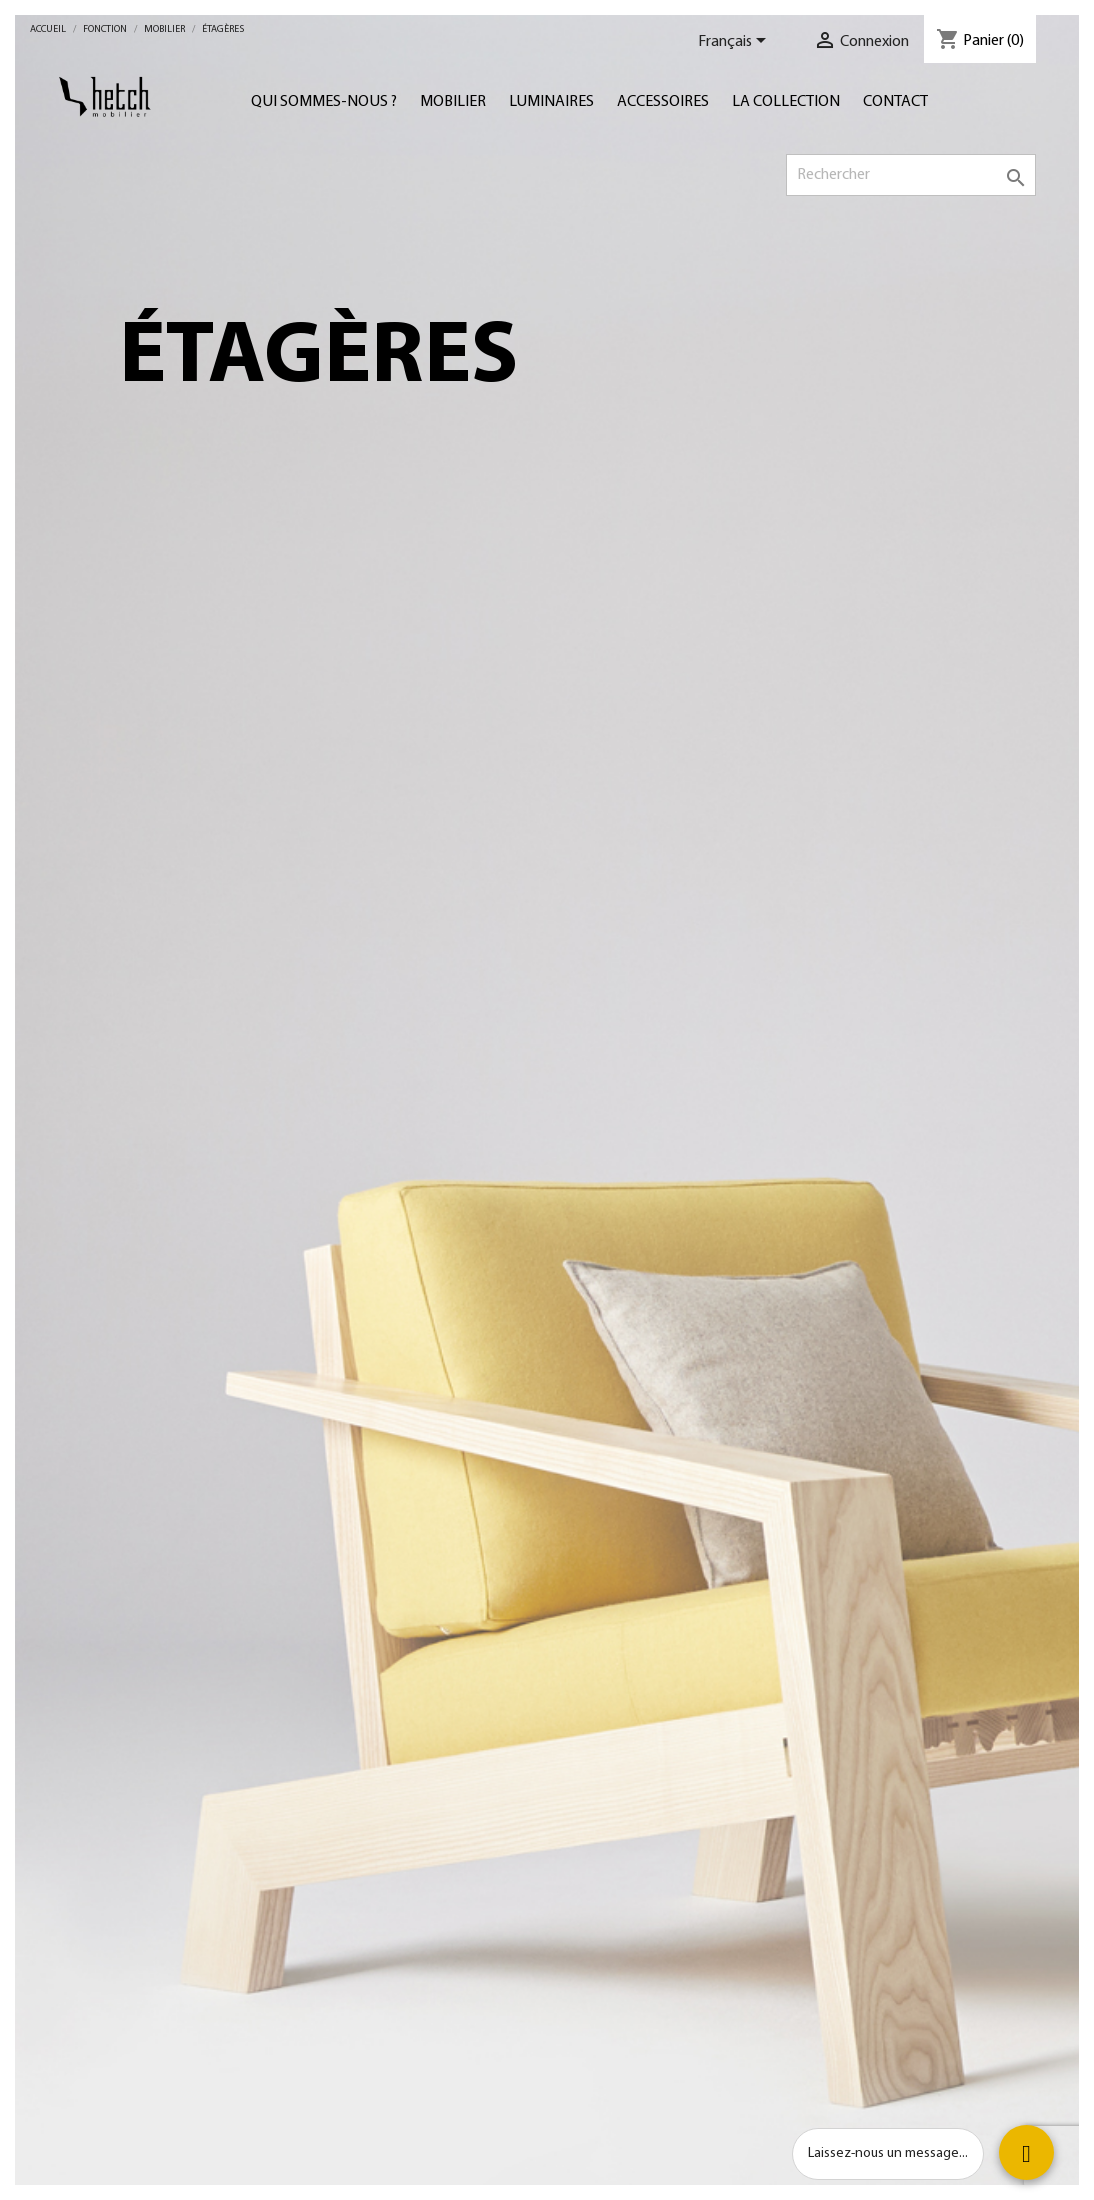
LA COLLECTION (786, 102)
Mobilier (453, 102)
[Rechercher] (911, 175)
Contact (895, 102)
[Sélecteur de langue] (735, 42)
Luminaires (551, 102)
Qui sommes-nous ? (324, 102)
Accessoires (663, 102)
